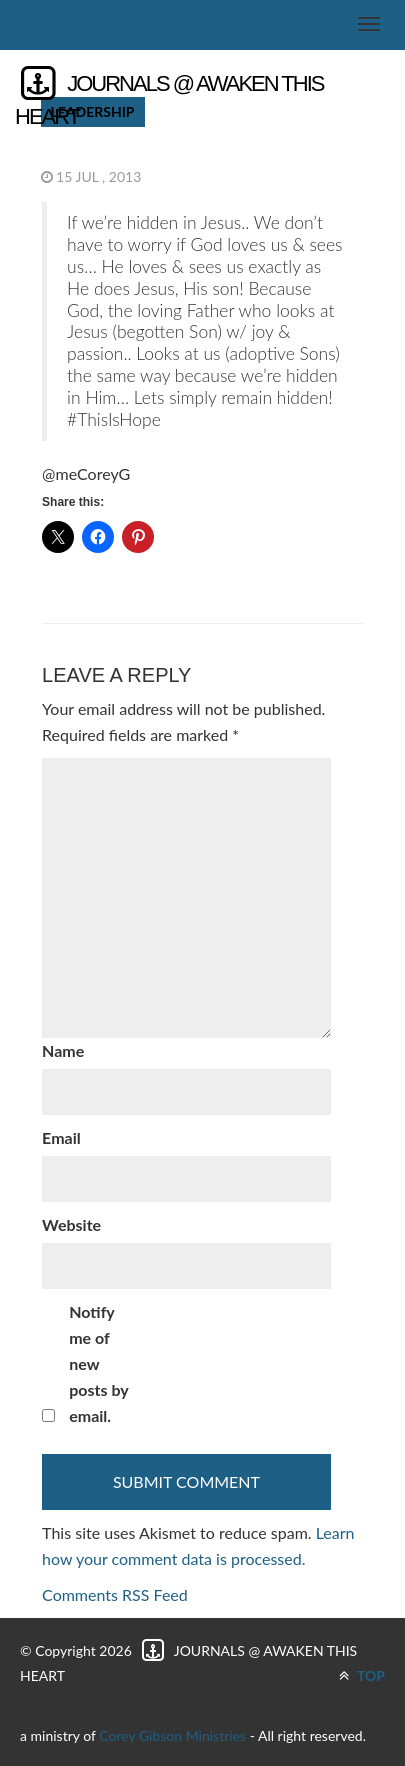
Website (71, 1224)
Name (63, 1050)
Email (61, 1137)
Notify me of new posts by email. (98, 1363)
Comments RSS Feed (115, 1594)
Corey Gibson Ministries (172, 1735)
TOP (362, 1675)
